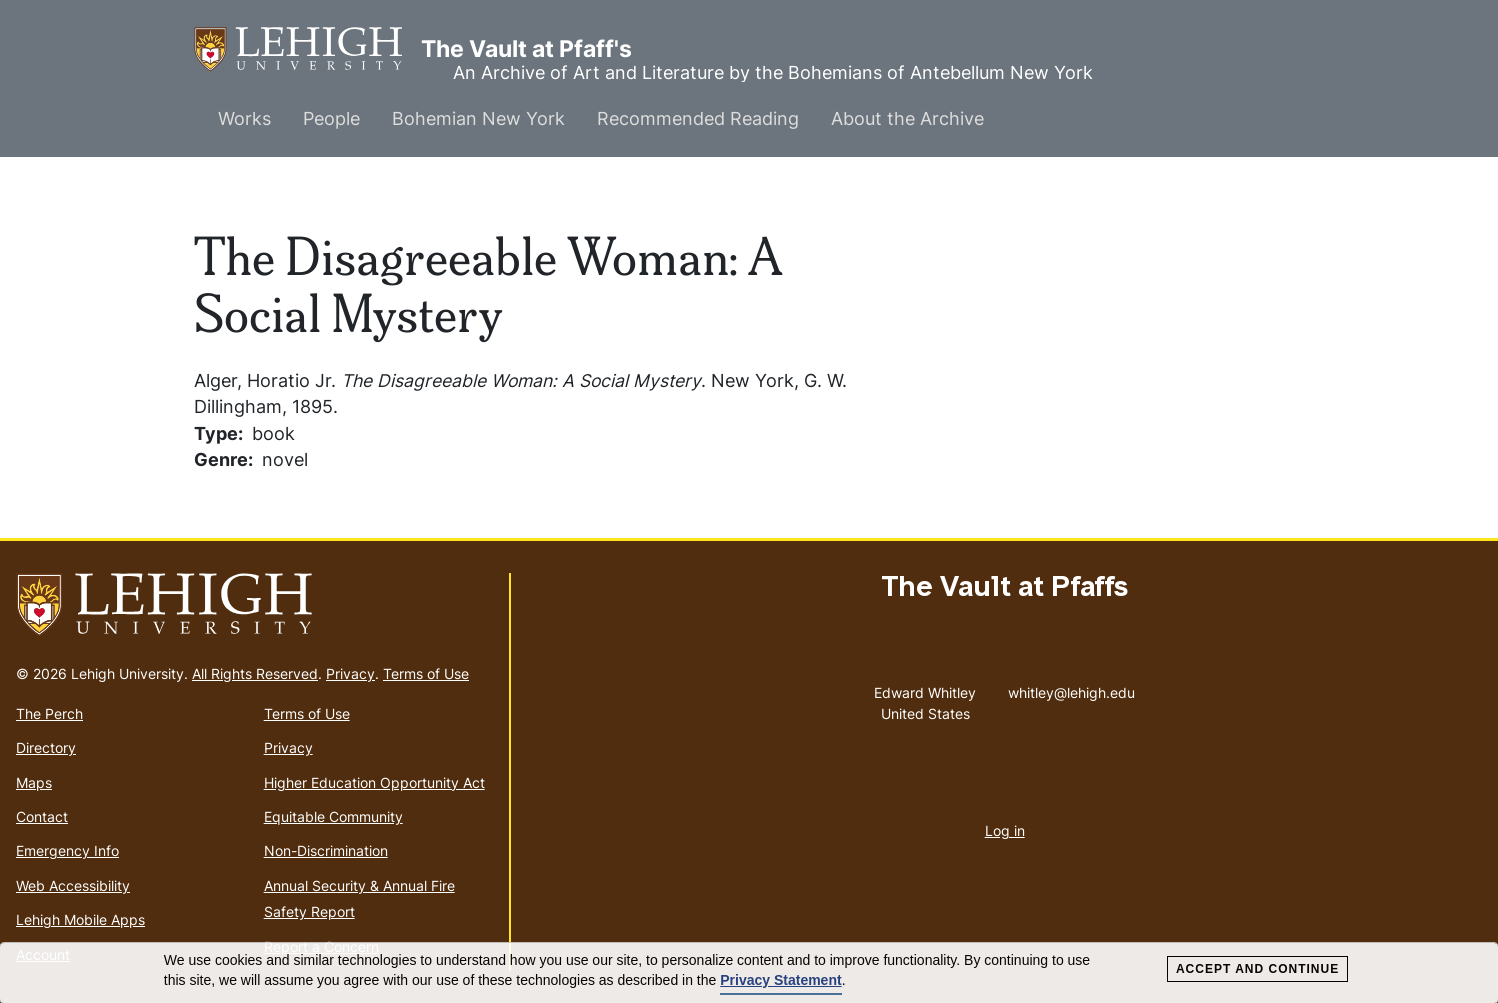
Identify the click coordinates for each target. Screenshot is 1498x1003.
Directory (46, 747)
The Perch (49, 713)
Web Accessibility (73, 885)
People (331, 118)
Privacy (350, 673)
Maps (34, 782)
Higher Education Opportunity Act (374, 782)
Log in (1005, 830)
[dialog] (749, 973)
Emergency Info (67, 850)
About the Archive (907, 118)
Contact (42, 816)
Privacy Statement (780, 980)
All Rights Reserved (255, 673)
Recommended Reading (698, 118)
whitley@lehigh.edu (1071, 688)
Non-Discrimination (326, 850)
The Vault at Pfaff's (307, 49)
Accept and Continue (1257, 969)
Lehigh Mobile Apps (80, 919)
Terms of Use (426, 673)
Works (244, 118)
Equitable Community (333, 816)
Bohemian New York (478, 118)
